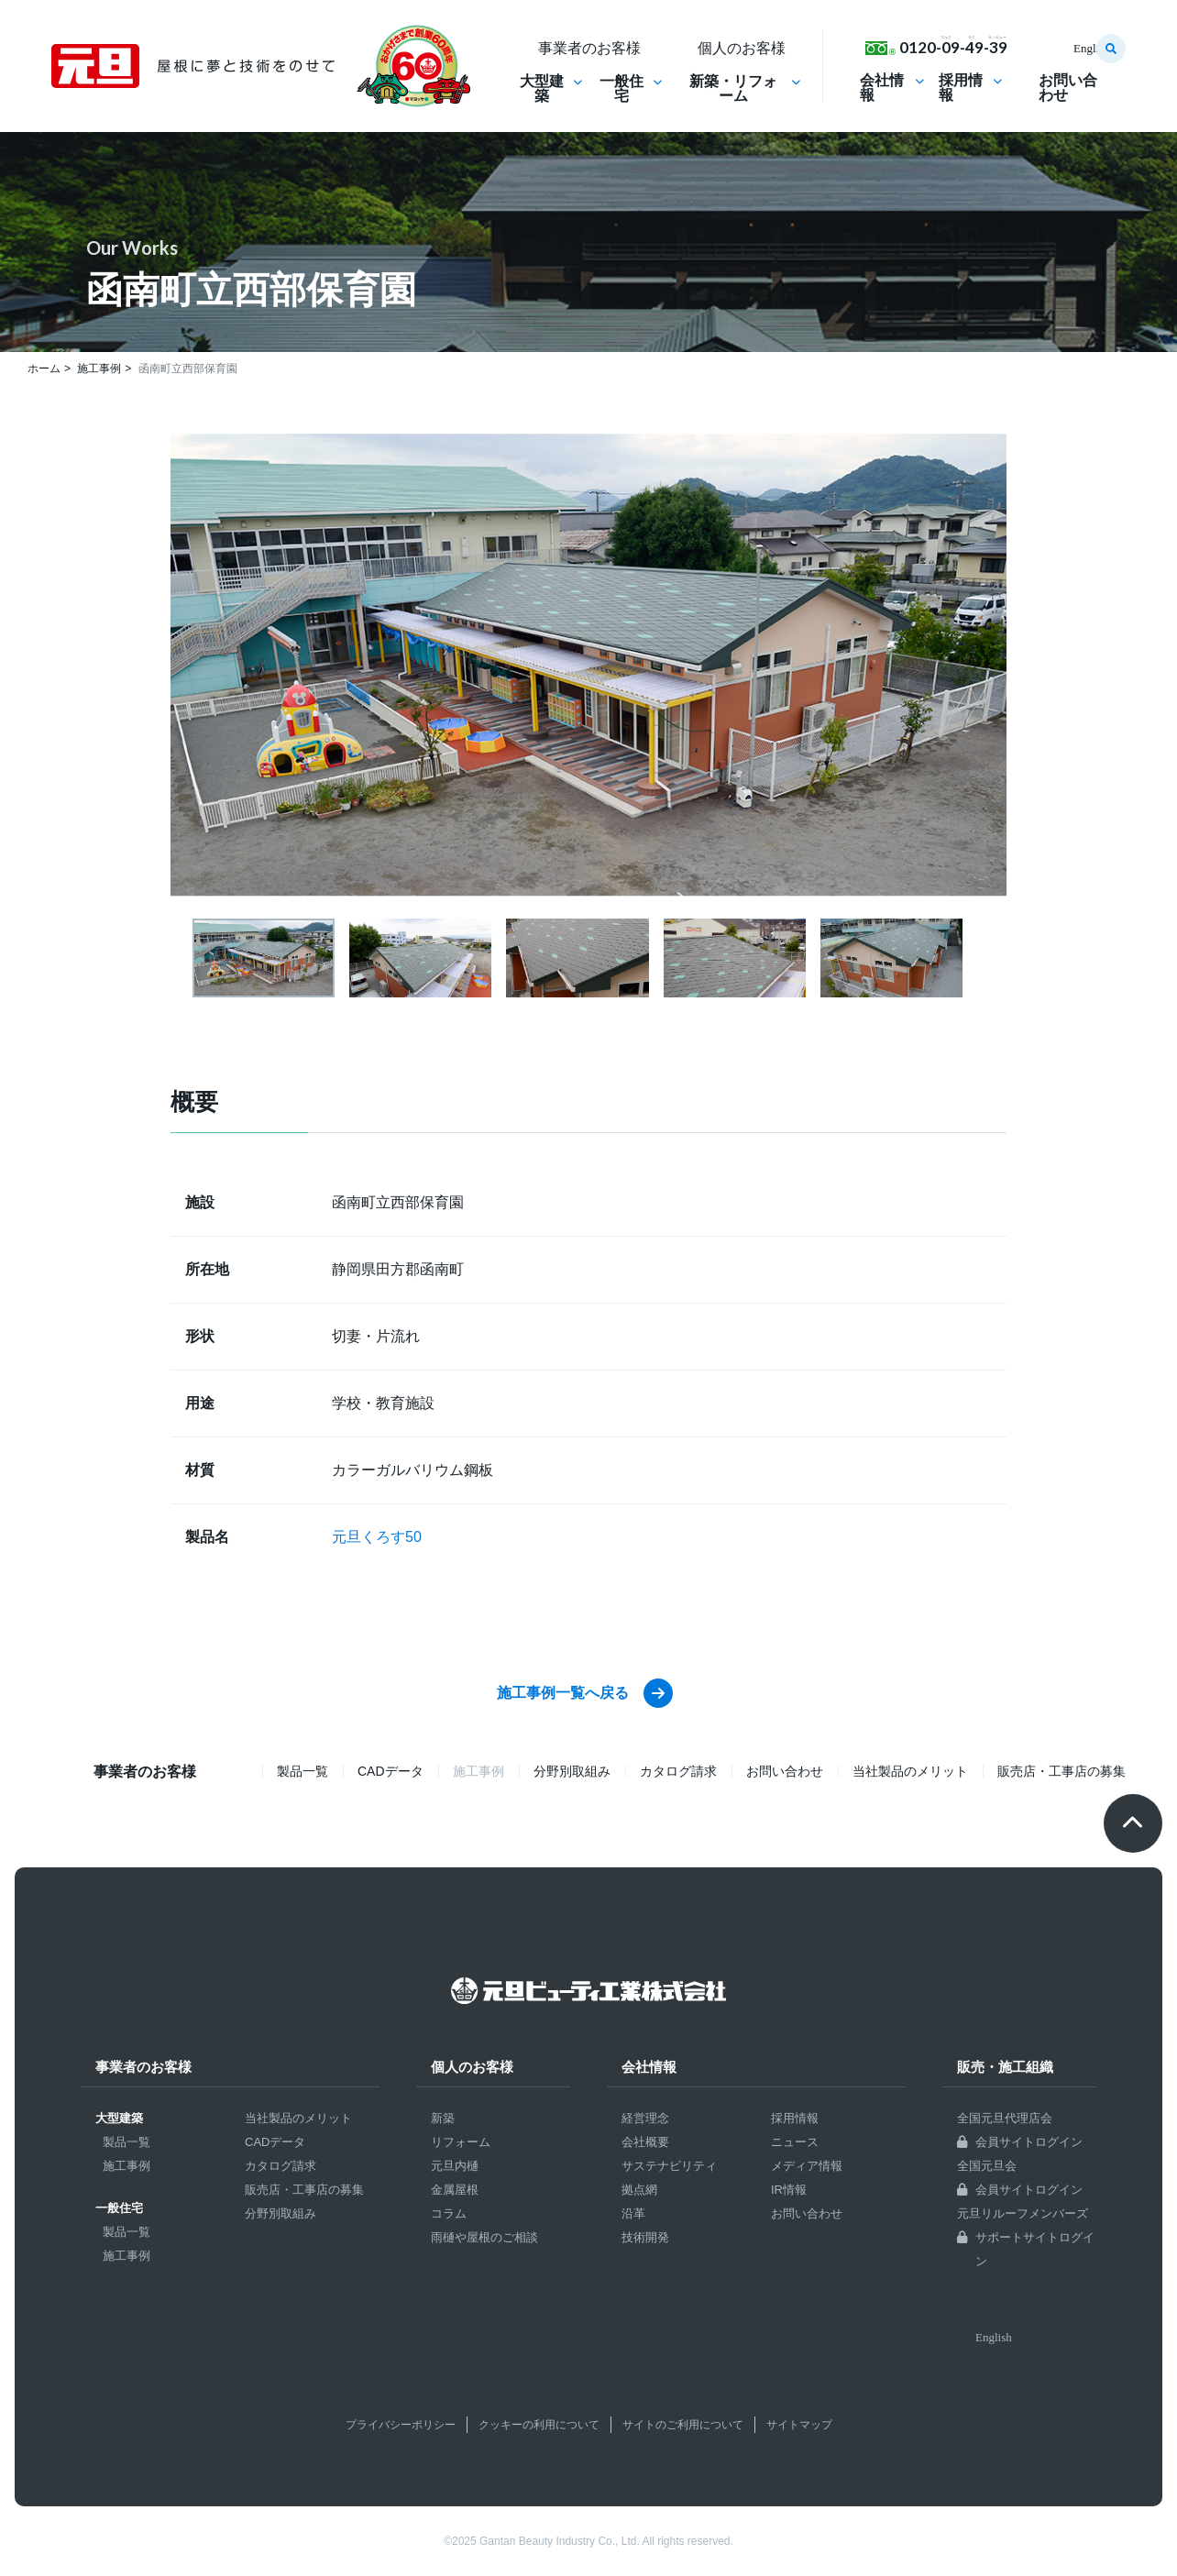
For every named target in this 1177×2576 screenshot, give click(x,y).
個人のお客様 (472, 2067)
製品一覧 (302, 1771)
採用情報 (961, 88)
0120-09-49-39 (953, 47)
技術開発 (645, 2237)
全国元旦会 (987, 2166)
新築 (443, 2118)
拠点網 (639, 2189)
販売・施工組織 (1005, 2067)
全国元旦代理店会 (1004, 2118)
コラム (449, 2213)
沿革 (633, 2213)
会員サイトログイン (1029, 2142)
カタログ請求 (678, 1771)
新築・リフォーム (733, 89)
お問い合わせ (1068, 88)
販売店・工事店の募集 (1061, 1771)
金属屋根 (454, 2189)
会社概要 (645, 2142)
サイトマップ (799, 2424)
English (1091, 48)
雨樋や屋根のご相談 (484, 2237)
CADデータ (391, 1771)
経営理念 (645, 2118)
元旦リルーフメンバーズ (1022, 2213)
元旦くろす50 (377, 1537)
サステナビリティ (669, 2166)
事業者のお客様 (143, 2067)
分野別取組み (572, 1771)
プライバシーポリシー (401, 2424)
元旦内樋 (454, 2166)
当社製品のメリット (910, 1771)
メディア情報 (806, 2166)
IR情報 (789, 2189)
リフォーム (460, 2142)
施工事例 (126, 2166)
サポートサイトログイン (1034, 2249)
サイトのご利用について (682, 2424)
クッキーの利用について (539, 2424)
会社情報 (882, 88)
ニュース (795, 2142)
